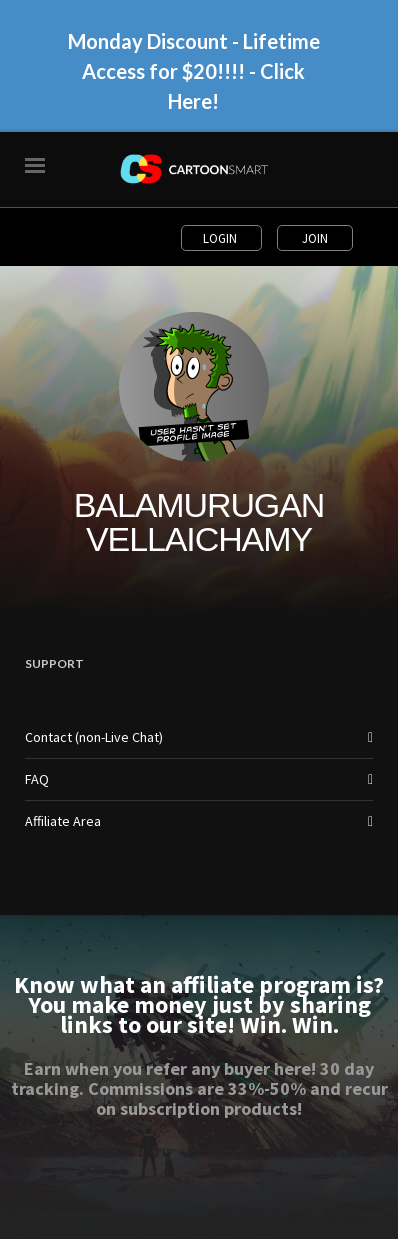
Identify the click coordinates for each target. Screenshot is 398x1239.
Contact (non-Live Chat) (94, 737)
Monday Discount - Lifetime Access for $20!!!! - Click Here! (194, 71)
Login (221, 237)
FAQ (37, 779)
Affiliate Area (63, 821)
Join (315, 237)
